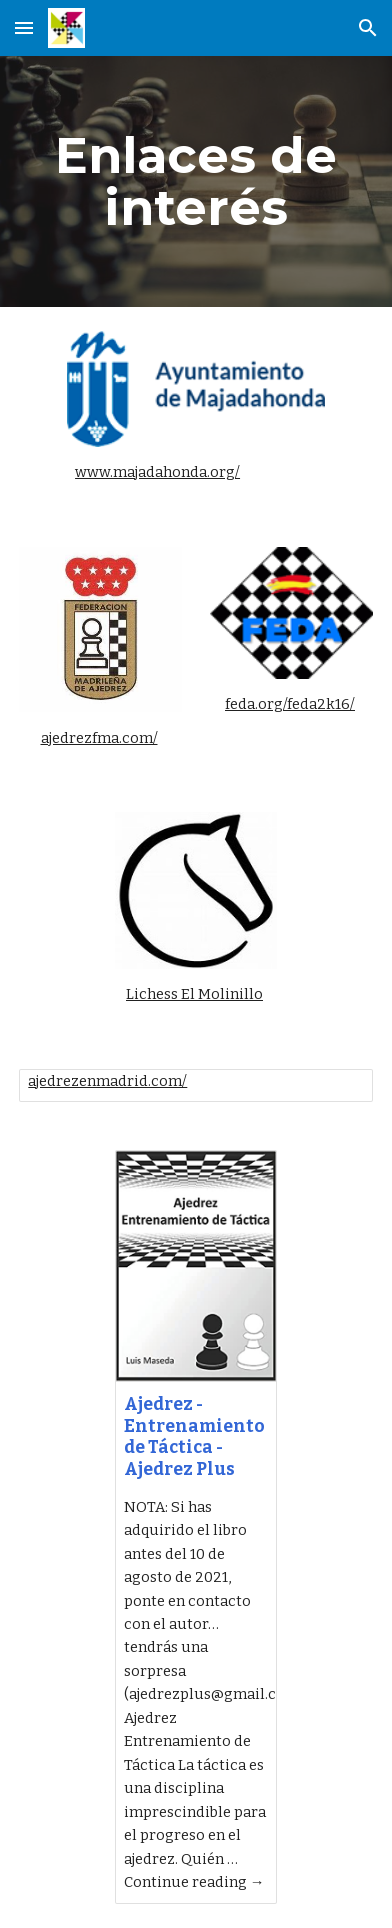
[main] (195, 181)
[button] (24, 27)
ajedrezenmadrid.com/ (107, 1081)
